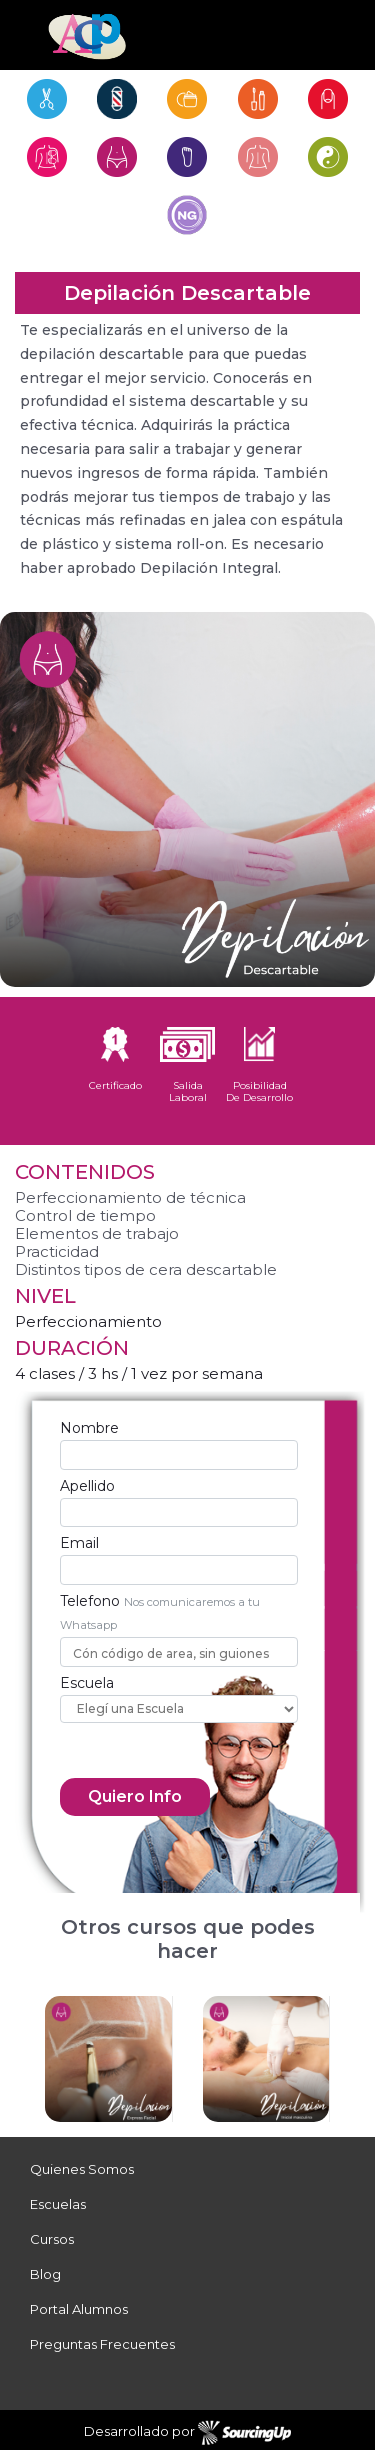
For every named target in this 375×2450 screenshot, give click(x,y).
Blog (45, 2274)
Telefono (90, 1601)
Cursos (52, 2239)
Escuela (87, 1683)
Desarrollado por (187, 2433)
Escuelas (58, 2204)
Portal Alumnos (79, 2309)
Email (79, 1543)
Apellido (87, 1486)
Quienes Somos (82, 2169)
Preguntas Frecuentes (102, 2344)
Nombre (89, 1428)
